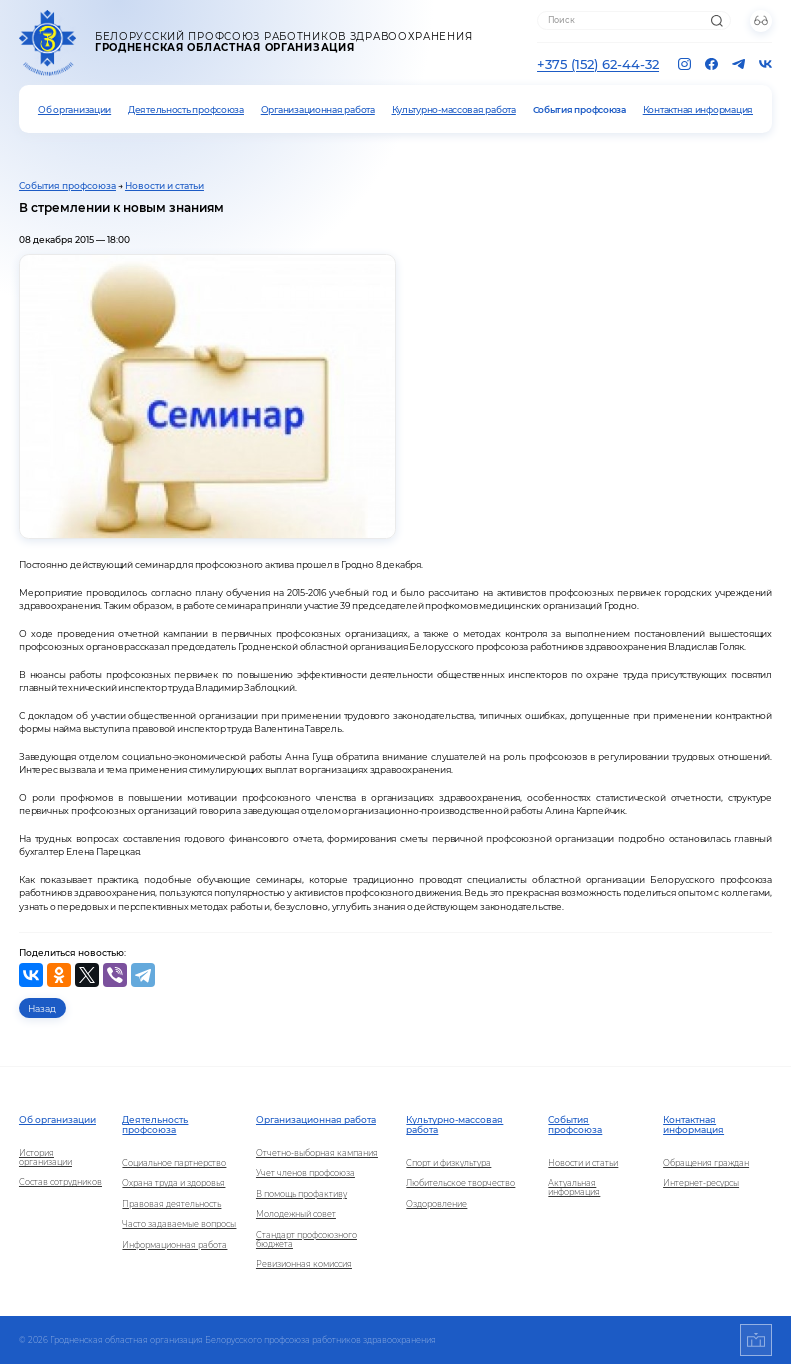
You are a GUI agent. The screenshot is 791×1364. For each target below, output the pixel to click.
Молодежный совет (296, 1214)
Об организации (74, 109)
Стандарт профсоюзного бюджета (306, 1240)
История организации (45, 1158)
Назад (42, 1008)
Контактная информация (698, 109)
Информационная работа (174, 1245)
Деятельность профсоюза (186, 109)
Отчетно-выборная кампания (317, 1153)
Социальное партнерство (174, 1163)
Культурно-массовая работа (454, 109)
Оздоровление (436, 1204)
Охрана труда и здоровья (173, 1183)
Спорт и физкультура (448, 1163)
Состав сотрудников (60, 1182)
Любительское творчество (460, 1183)
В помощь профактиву (301, 1194)
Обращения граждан (706, 1163)
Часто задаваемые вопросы (179, 1224)
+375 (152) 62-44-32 (598, 64)
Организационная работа (318, 109)
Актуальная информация (574, 1188)
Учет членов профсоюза (305, 1173)
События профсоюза (579, 109)
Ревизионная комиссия (304, 1264)
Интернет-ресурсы (701, 1183)
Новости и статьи (164, 185)
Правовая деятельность (171, 1204)
